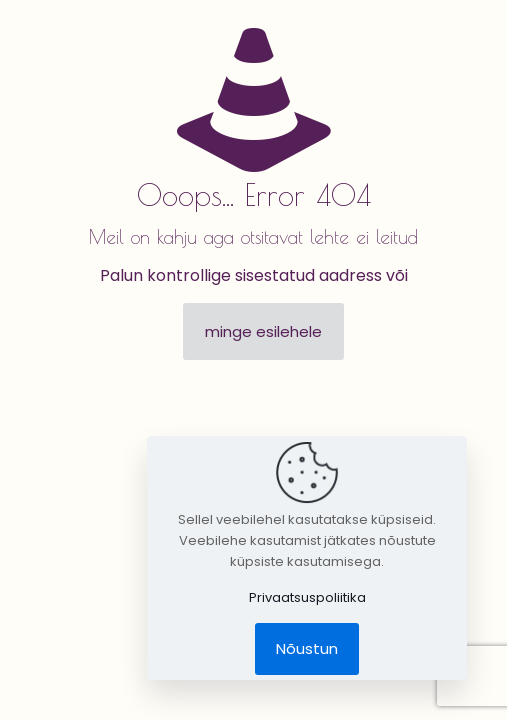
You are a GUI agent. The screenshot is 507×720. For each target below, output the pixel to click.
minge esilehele (263, 331)
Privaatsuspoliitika (307, 597)
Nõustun (307, 648)
